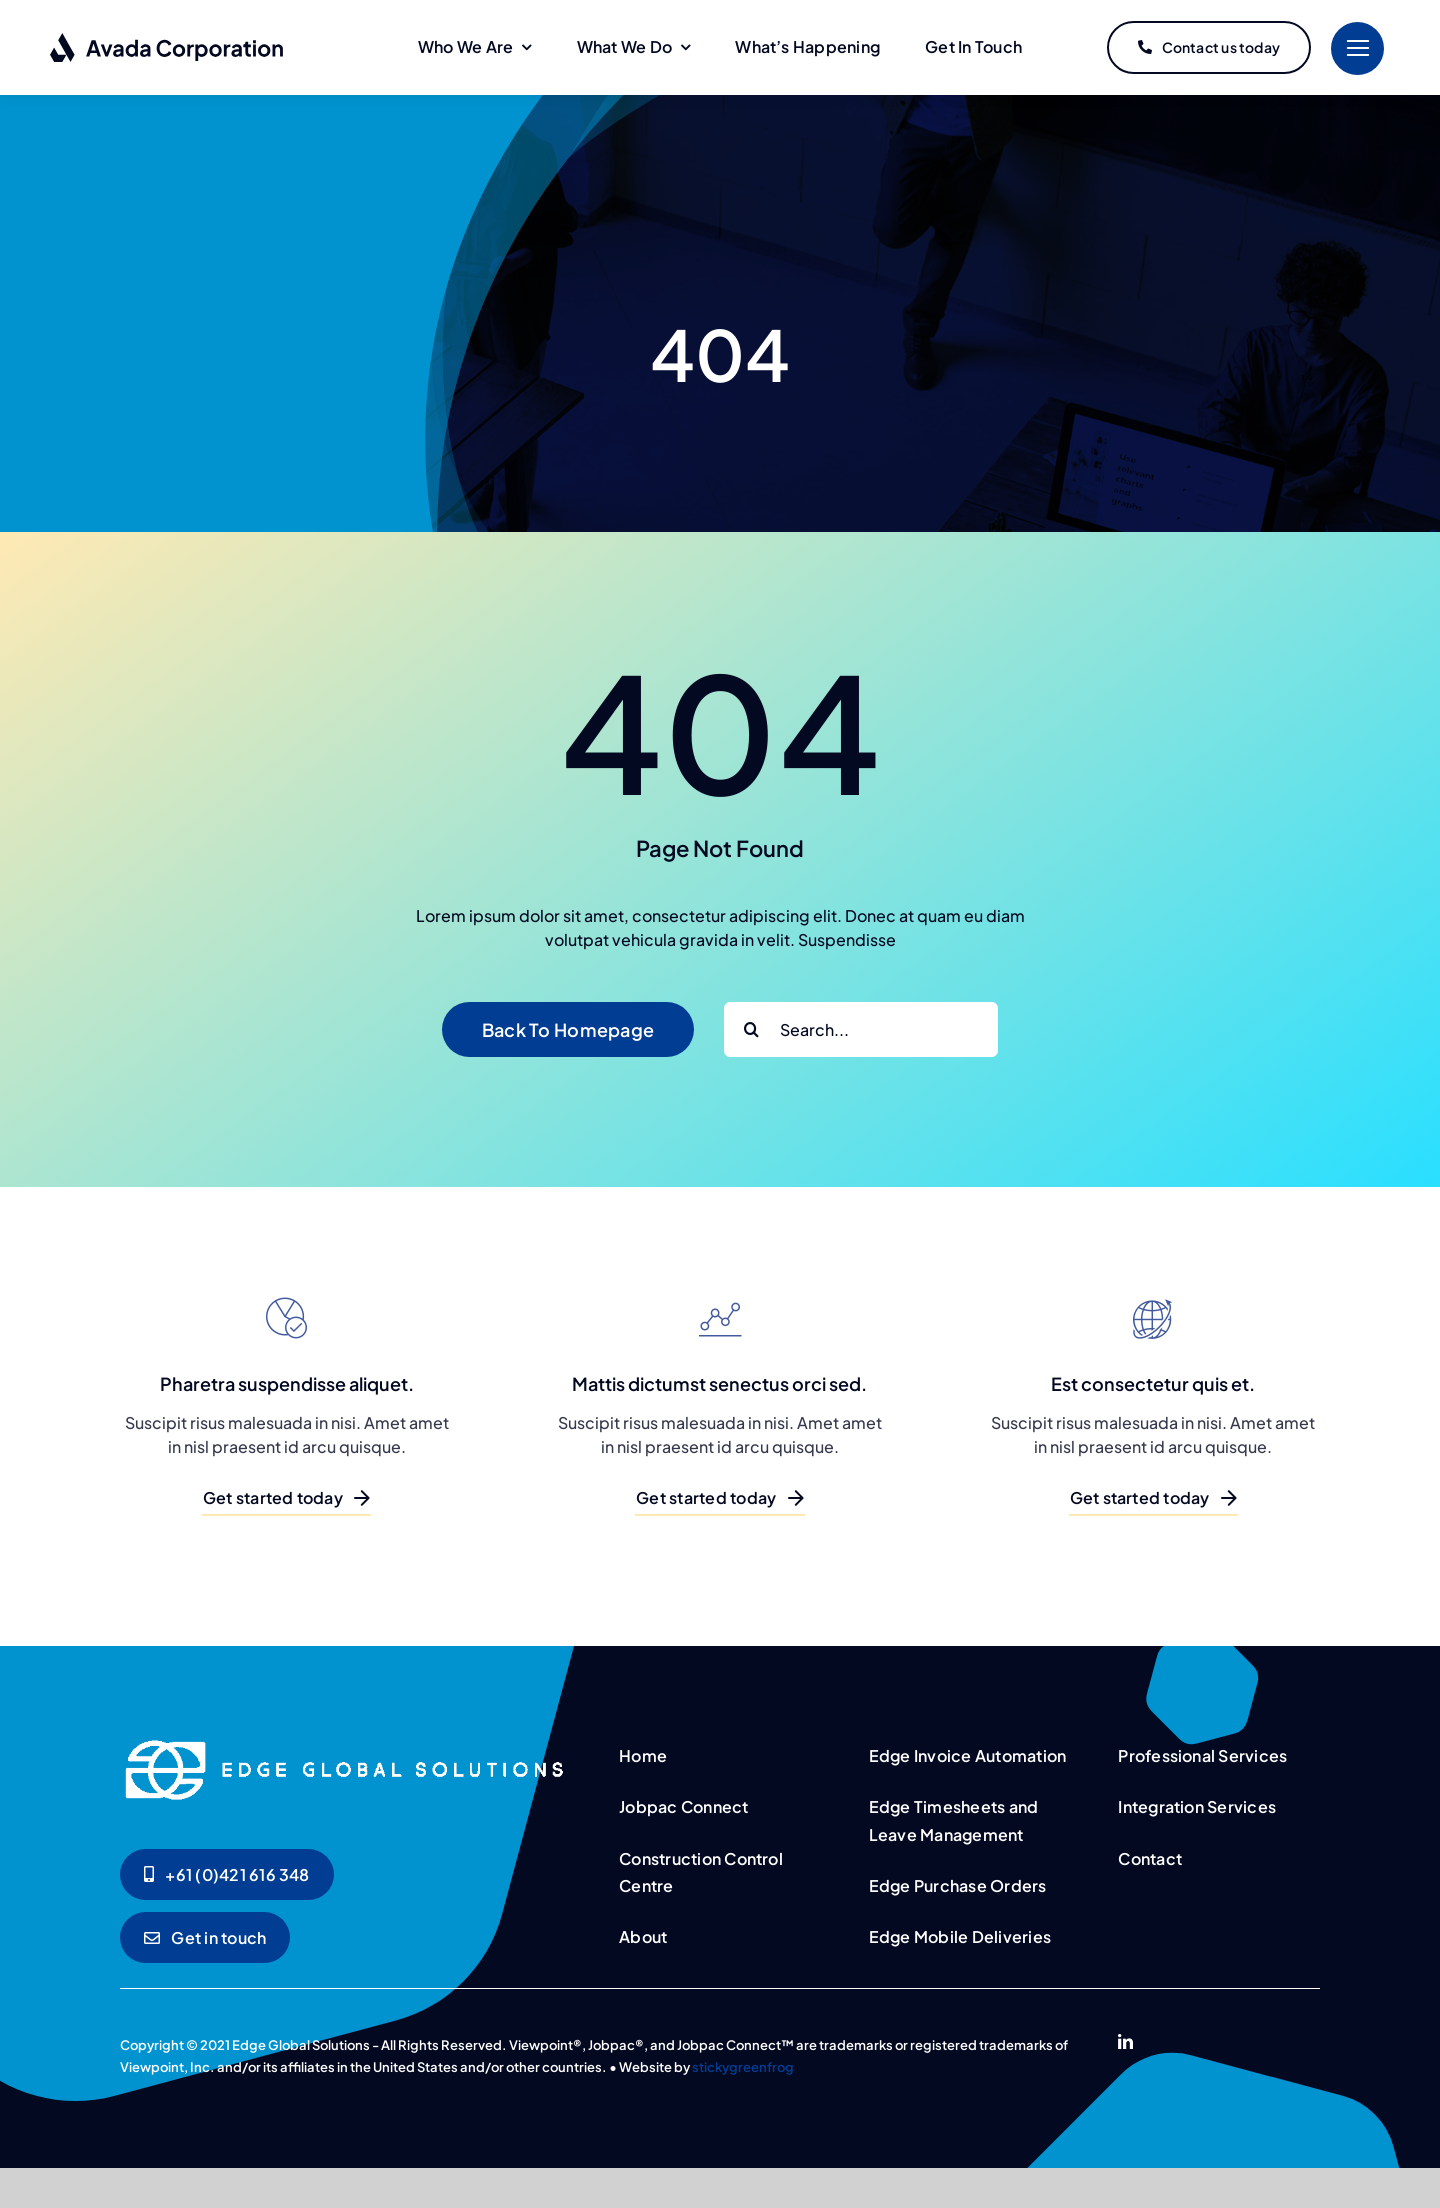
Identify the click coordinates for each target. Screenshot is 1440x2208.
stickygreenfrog (743, 2067)
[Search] (751, 1029)
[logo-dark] (167, 39)
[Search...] (861, 1029)
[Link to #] (1357, 48)
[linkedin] (1125, 2041)
